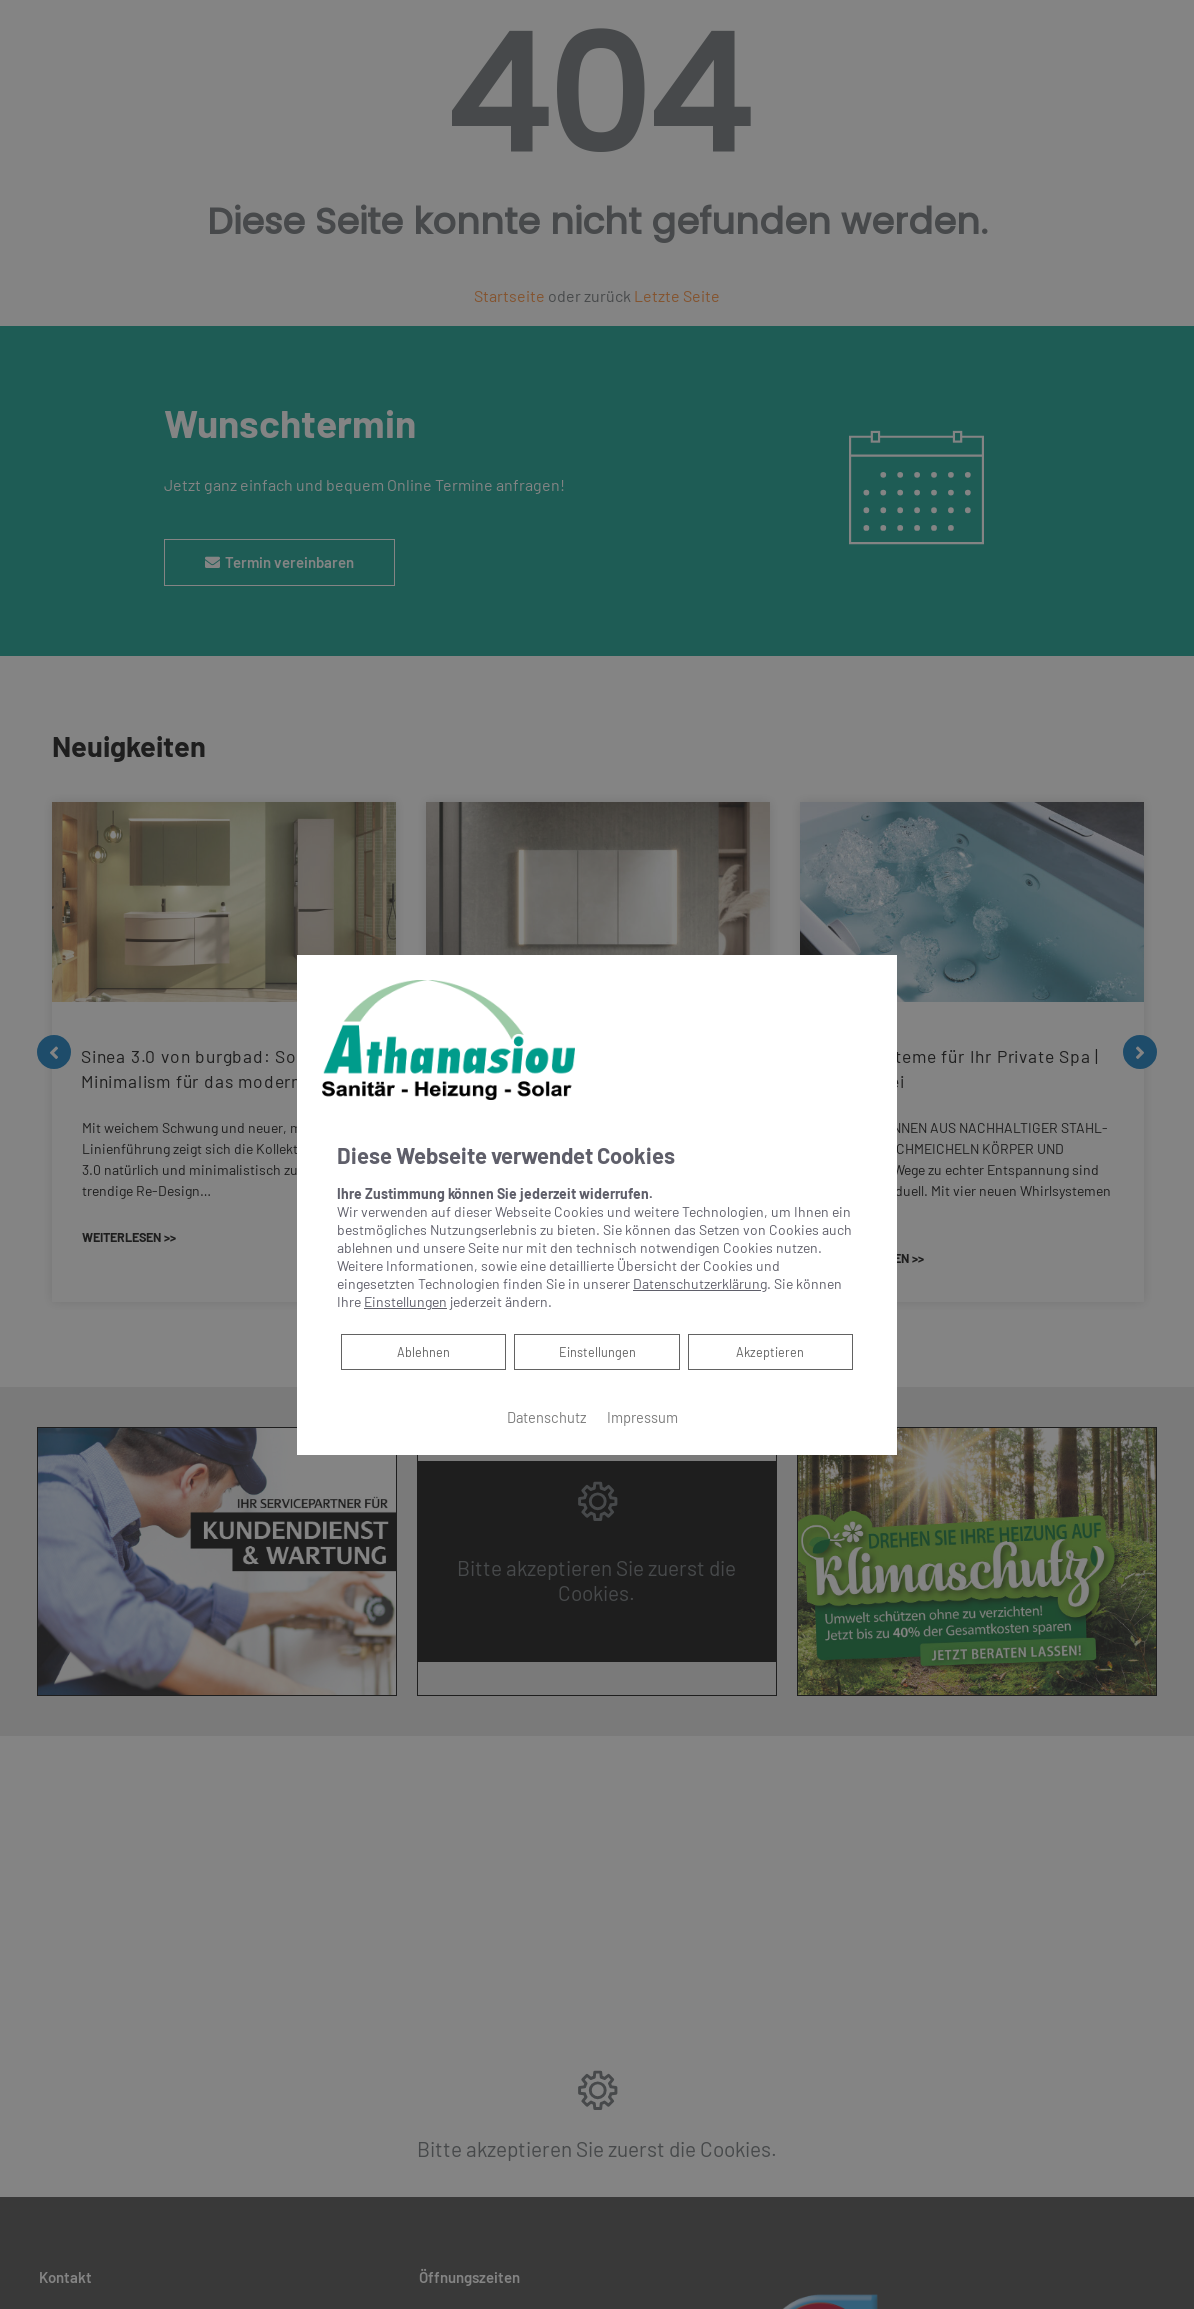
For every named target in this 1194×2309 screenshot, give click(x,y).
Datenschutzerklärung (700, 1283)
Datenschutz (547, 1417)
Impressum (642, 1417)
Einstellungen (597, 1351)
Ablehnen (423, 1350)
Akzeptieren (770, 1351)
